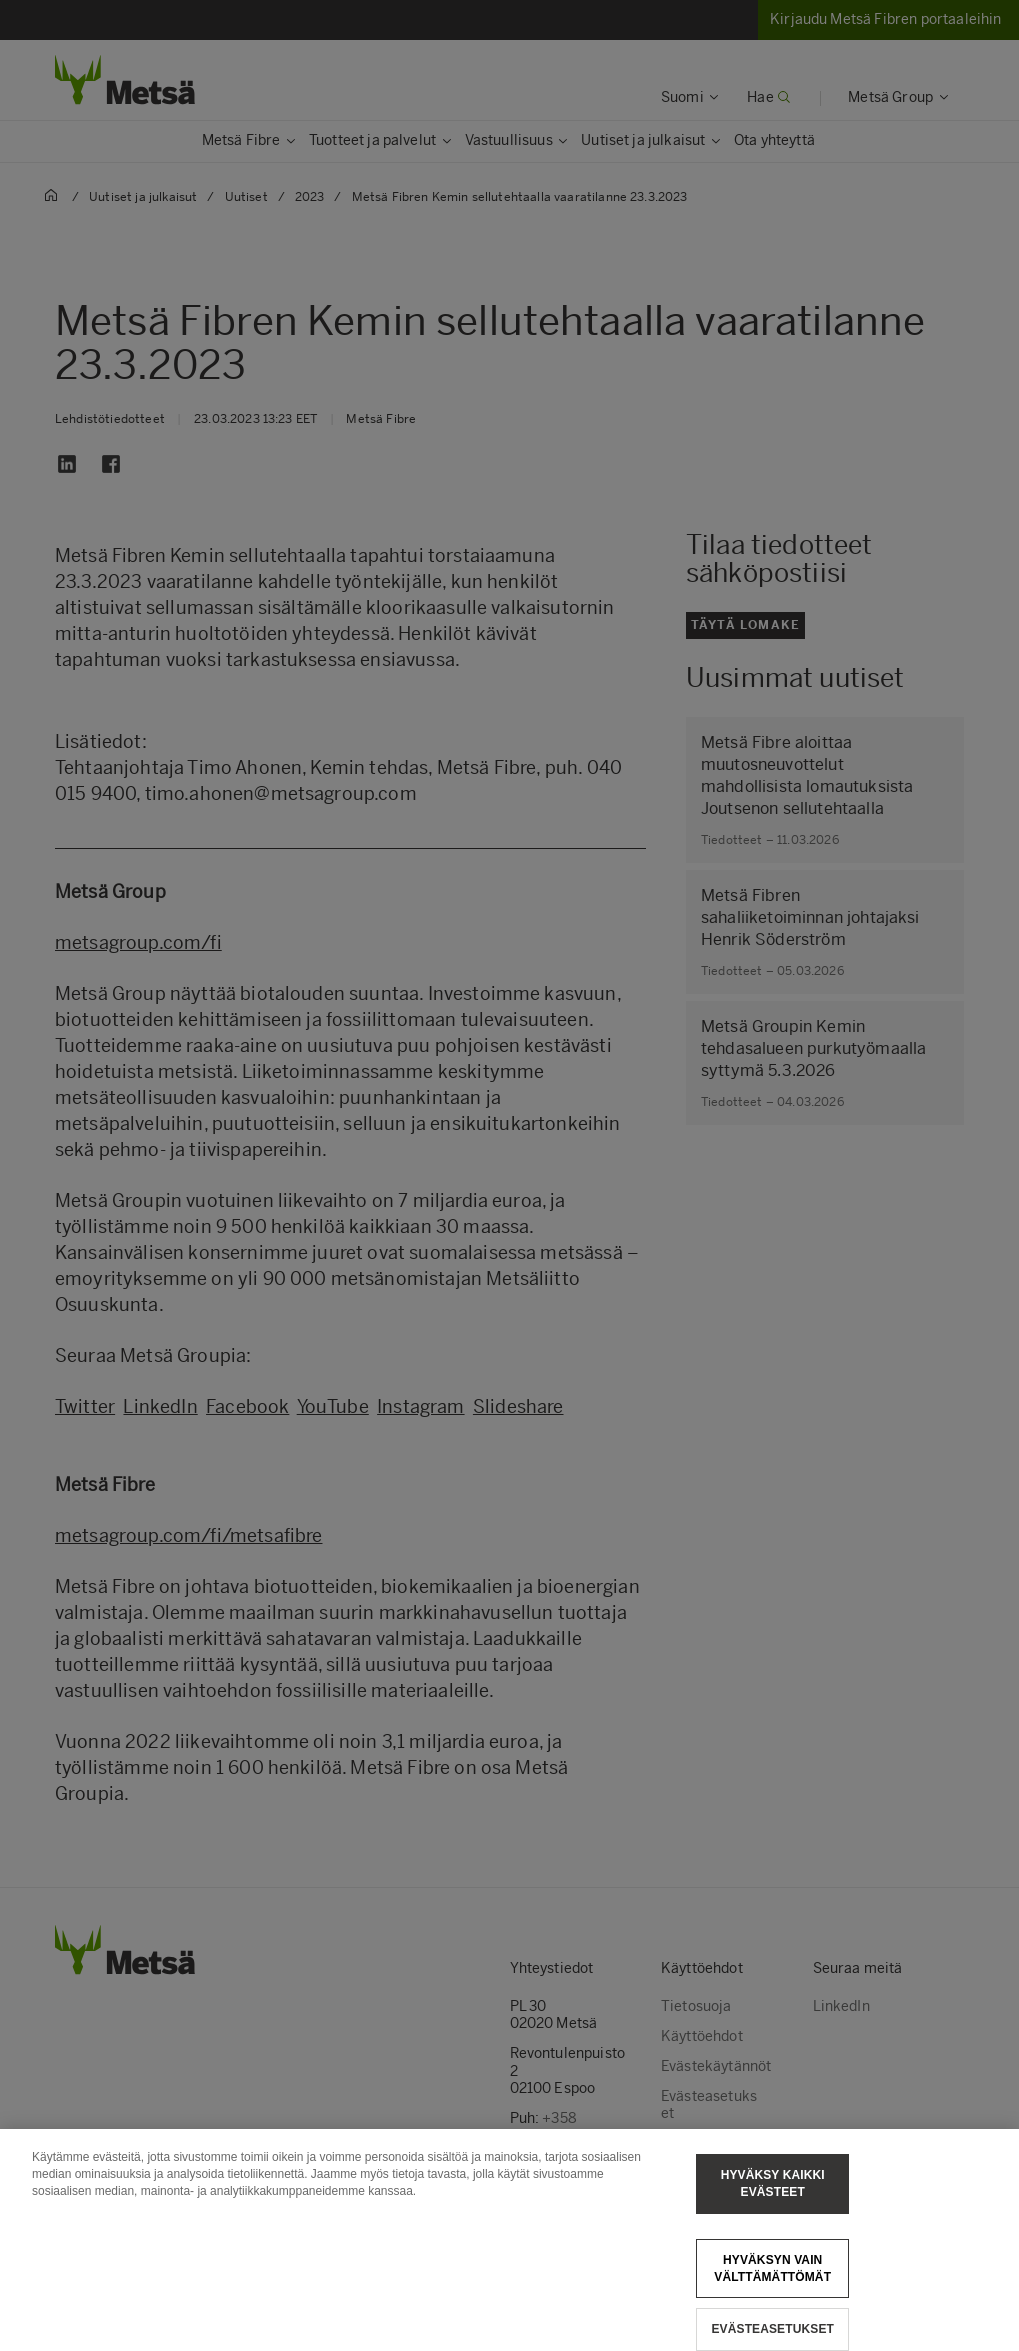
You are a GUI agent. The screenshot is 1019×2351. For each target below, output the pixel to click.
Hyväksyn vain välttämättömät (772, 2279)
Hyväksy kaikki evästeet (773, 2195)
